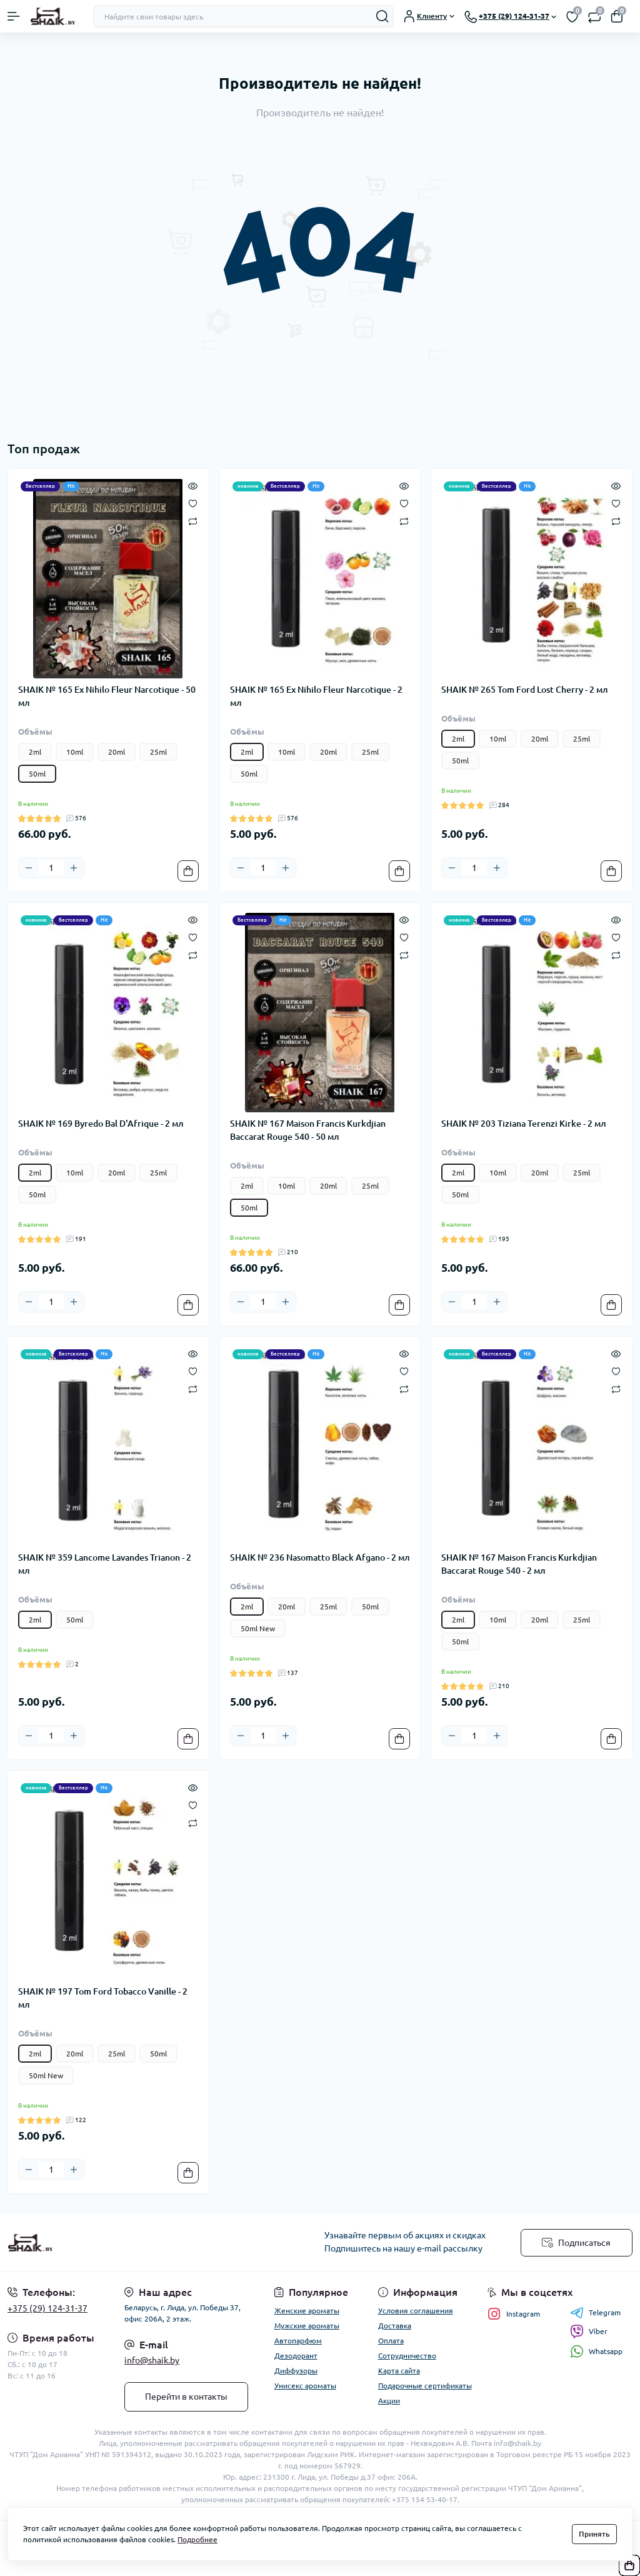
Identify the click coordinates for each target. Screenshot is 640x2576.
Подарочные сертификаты (425, 2386)
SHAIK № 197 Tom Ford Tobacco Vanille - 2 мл (103, 1998)
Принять (594, 2534)
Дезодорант (296, 2356)
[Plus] (74, 868)
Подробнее (198, 2539)
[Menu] (14, 16)
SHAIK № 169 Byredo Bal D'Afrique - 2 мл (101, 1124)
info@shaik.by (151, 2360)
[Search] (382, 16)
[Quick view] (193, 485)
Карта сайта (399, 2371)
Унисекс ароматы (305, 2386)
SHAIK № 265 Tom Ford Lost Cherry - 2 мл (524, 690)
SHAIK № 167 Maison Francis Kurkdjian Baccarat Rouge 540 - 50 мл (308, 1130)
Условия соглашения (415, 2311)
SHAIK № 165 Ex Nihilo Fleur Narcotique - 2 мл (316, 696)
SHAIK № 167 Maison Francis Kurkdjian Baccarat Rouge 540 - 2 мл (519, 1564)
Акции (389, 2401)
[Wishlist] (193, 503)
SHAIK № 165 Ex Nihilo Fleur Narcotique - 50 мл (107, 696)
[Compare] (193, 520)
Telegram (595, 2312)
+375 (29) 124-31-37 (48, 2308)
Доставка (394, 2326)
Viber (589, 2331)
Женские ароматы (306, 2311)
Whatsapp (596, 2351)
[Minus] (29, 868)
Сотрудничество (407, 2356)
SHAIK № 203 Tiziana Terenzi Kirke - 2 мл (523, 1124)
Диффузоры (296, 2371)
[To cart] (188, 871)
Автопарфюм (298, 2341)
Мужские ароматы (306, 2326)
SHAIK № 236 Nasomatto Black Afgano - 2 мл (320, 1557)
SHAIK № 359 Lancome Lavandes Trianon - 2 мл (104, 1564)
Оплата (391, 2341)
